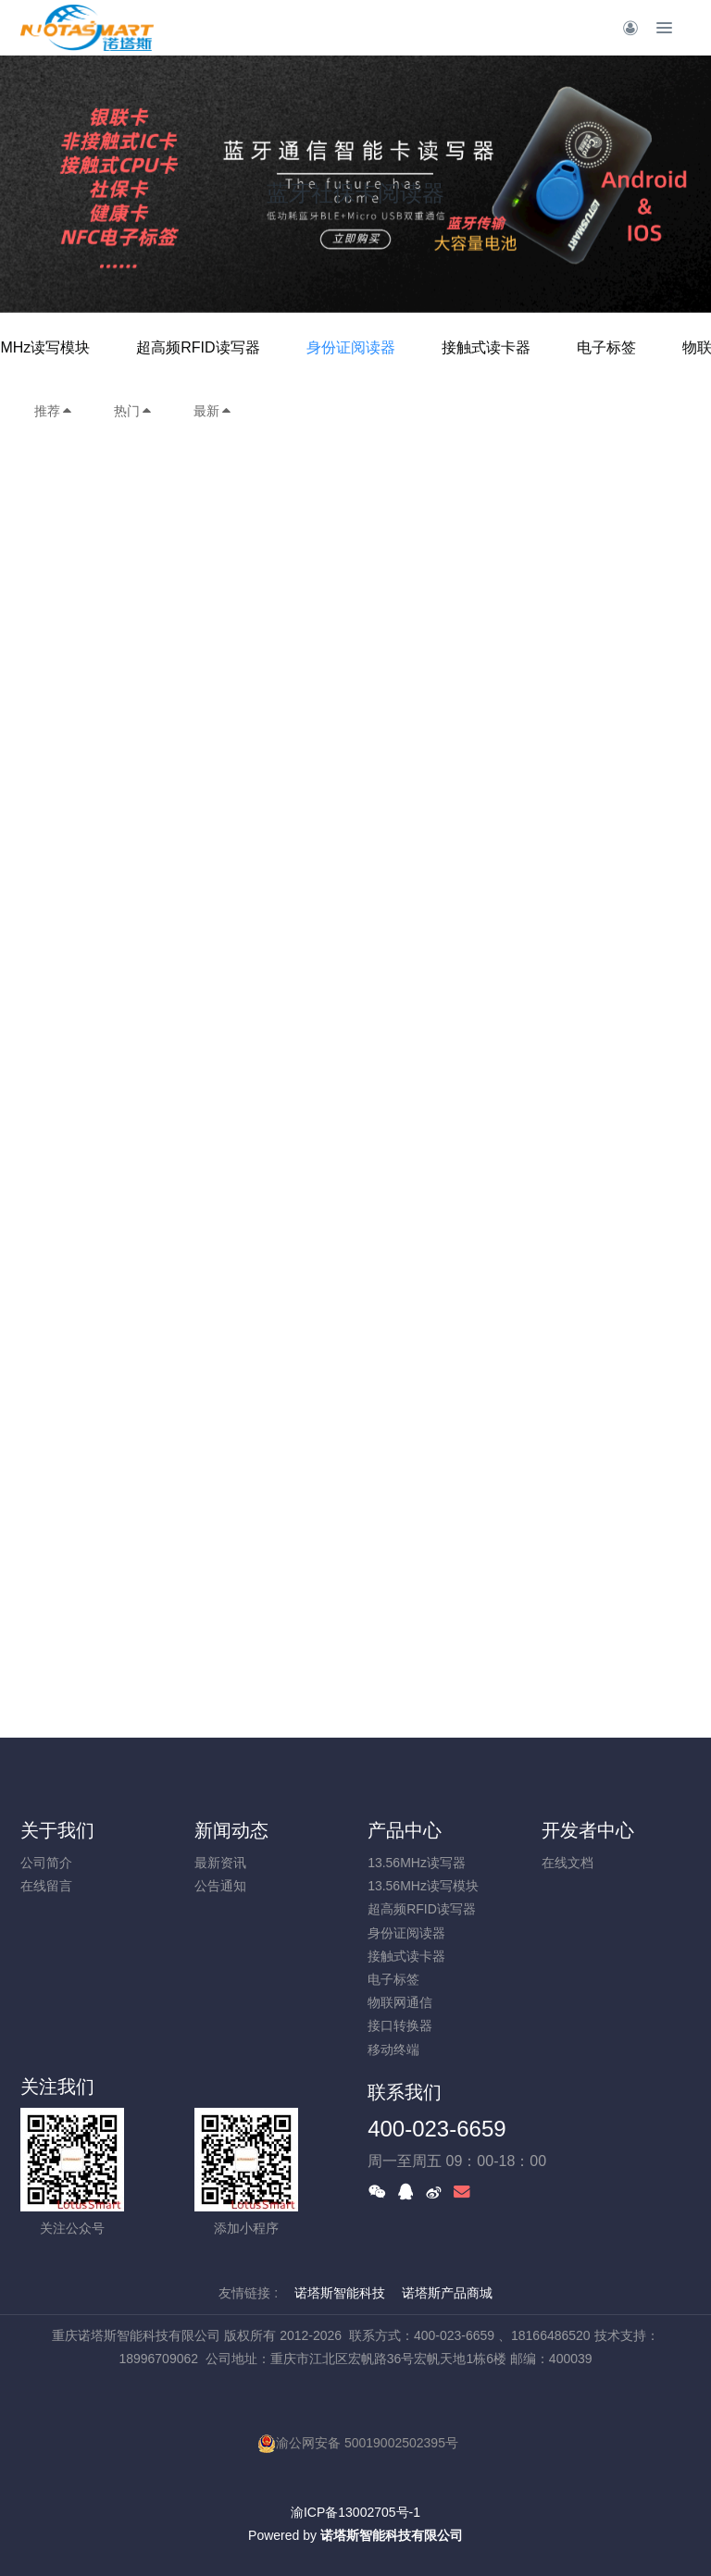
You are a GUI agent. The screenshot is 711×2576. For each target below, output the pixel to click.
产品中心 (405, 1830)
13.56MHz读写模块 (423, 1885)
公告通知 (220, 1885)
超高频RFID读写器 (197, 347)
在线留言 (46, 1885)
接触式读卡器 (486, 347)
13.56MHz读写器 (417, 1862)
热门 (133, 410)
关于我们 (57, 1830)
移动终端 (393, 2049)
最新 (212, 410)
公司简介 (46, 1862)
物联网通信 (400, 2002)
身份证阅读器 (350, 347)
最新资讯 (220, 1862)
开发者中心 (588, 1830)
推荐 (53, 410)
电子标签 (606, 347)
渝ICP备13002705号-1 (355, 2512)
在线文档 (567, 1862)
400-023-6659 (436, 2128)
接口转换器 (400, 2025)
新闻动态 (231, 1830)
